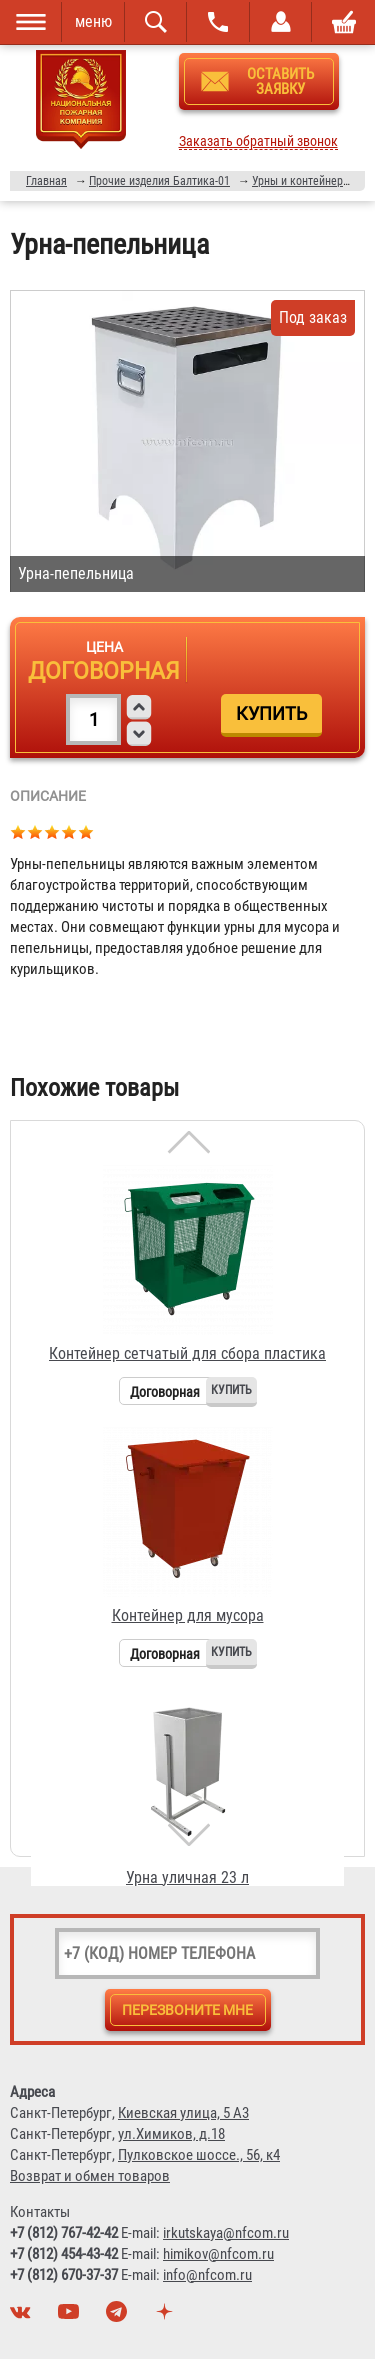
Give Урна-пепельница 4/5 (69, 831)
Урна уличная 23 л (187, 1877)
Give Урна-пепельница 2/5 (35, 831)
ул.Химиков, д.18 (171, 2134)
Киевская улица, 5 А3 (183, 2113)
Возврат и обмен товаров (90, 2176)
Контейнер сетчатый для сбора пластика (187, 1353)
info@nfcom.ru (207, 2275)
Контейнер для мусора (188, 1615)
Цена (104, 647)
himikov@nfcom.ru (218, 2254)
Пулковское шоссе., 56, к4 (199, 2155)
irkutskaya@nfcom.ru (226, 2233)
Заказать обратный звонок (258, 141)
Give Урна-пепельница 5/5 (86, 831)
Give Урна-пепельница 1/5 (18, 831)
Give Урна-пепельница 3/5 (52, 831)
